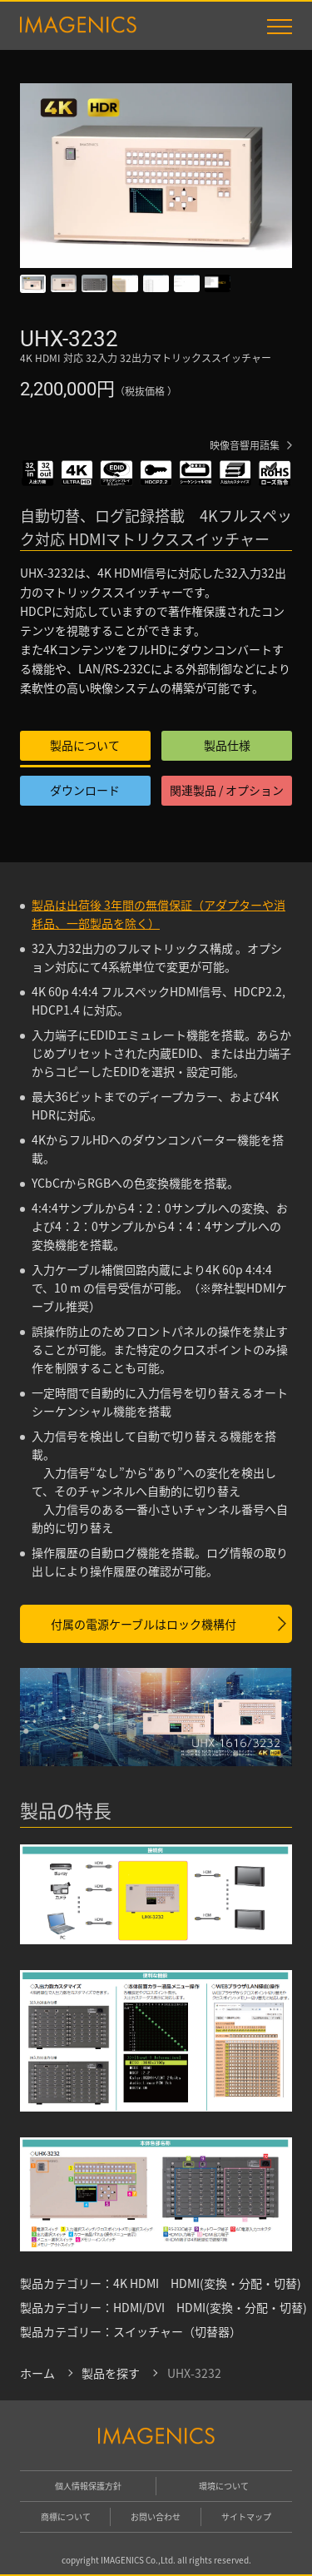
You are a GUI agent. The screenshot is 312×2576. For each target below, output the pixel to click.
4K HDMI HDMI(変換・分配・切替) (207, 2283)
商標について (66, 2516)
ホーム (37, 2373)
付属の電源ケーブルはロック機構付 (143, 1624)
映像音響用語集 (245, 445)
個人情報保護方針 (88, 2485)
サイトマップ (246, 2516)
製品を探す (111, 2373)
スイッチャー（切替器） (177, 2331)
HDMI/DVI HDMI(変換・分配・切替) (210, 2307)
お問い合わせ (156, 2516)
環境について (224, 2485)
